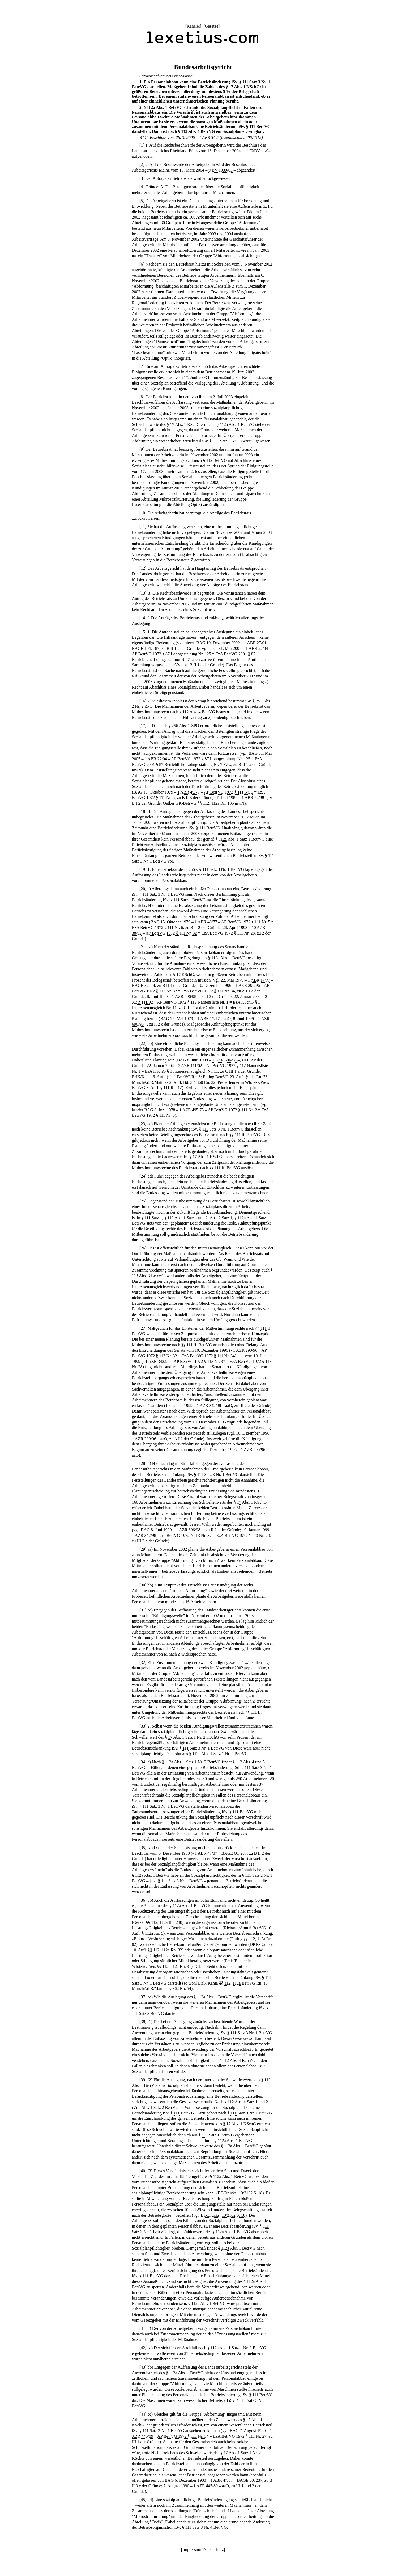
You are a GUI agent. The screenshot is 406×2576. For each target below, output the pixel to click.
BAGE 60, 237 (234, 1853)
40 (143, 2171)
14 (143, 618)
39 (143, 2080)
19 (143, 869)
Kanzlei (193, 26)
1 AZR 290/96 (248, 985)
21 (143, 947)
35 (143, 1847)
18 (143, 811)
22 (143, 1043)
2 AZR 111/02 (190, 1065)
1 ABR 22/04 (257, 648)
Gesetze (211, 26)
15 (143, 632)
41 (143, 2328)
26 (143, 1248)
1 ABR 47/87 (206, 1853)
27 (143, 1328)
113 (135, 1275)
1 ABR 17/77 (259, 980)
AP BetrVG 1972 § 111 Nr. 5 (228, 792)
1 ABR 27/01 (255, 643)
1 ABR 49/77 (188, 792)
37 (143, 1997)
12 (143, 568)
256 (175, 725)
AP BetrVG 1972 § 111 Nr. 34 (182, 2436)
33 (143, 1726)
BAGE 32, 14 (143, 985)
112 (184, 131)
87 (253, 654)
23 (143, 1123)
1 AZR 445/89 (205, 2486)
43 (143, 2367)
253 (259, 701)
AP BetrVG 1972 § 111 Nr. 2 (232, 1110)
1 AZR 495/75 (192, 1110)
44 (143, 2414)
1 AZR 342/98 (157, 1361)
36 (143, 1900)
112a (151, 107)
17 (231, 86)
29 (143, 1549)
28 (143, 1463)
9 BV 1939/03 (220, 170)
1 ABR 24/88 (253, 797)
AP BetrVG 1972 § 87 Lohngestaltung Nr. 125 (171, 654)
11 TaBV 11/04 (258, 150)
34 (143, 1762)
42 (143, 2347)
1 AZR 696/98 (184, 996)
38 (143, 2021)
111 (245, 82)
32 (143, 1662)
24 (143, 1176)
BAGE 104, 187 (146, 648)
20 (143, 888)
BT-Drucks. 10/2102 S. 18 (240, 2193)
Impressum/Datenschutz (203, 2549)
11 (143, 526)
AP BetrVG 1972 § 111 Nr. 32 (171, 933)
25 (143, 1201)
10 (143, 513)
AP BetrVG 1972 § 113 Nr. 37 (199, 1361)
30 (143, 1585)
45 (143, 2499)
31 (143, 1610)
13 (143, 593)
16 (143, 701)
